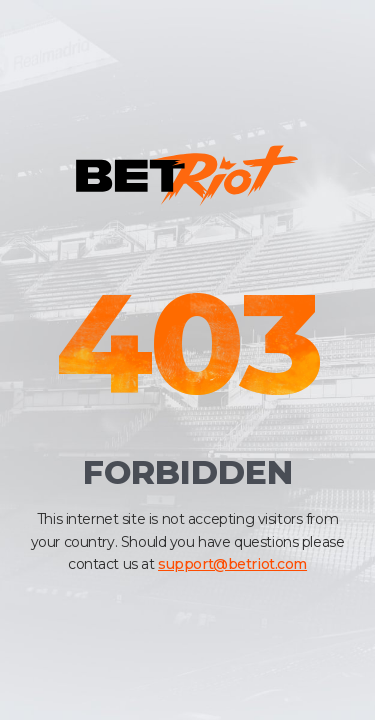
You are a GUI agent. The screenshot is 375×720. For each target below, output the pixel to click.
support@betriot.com (232, 564)
